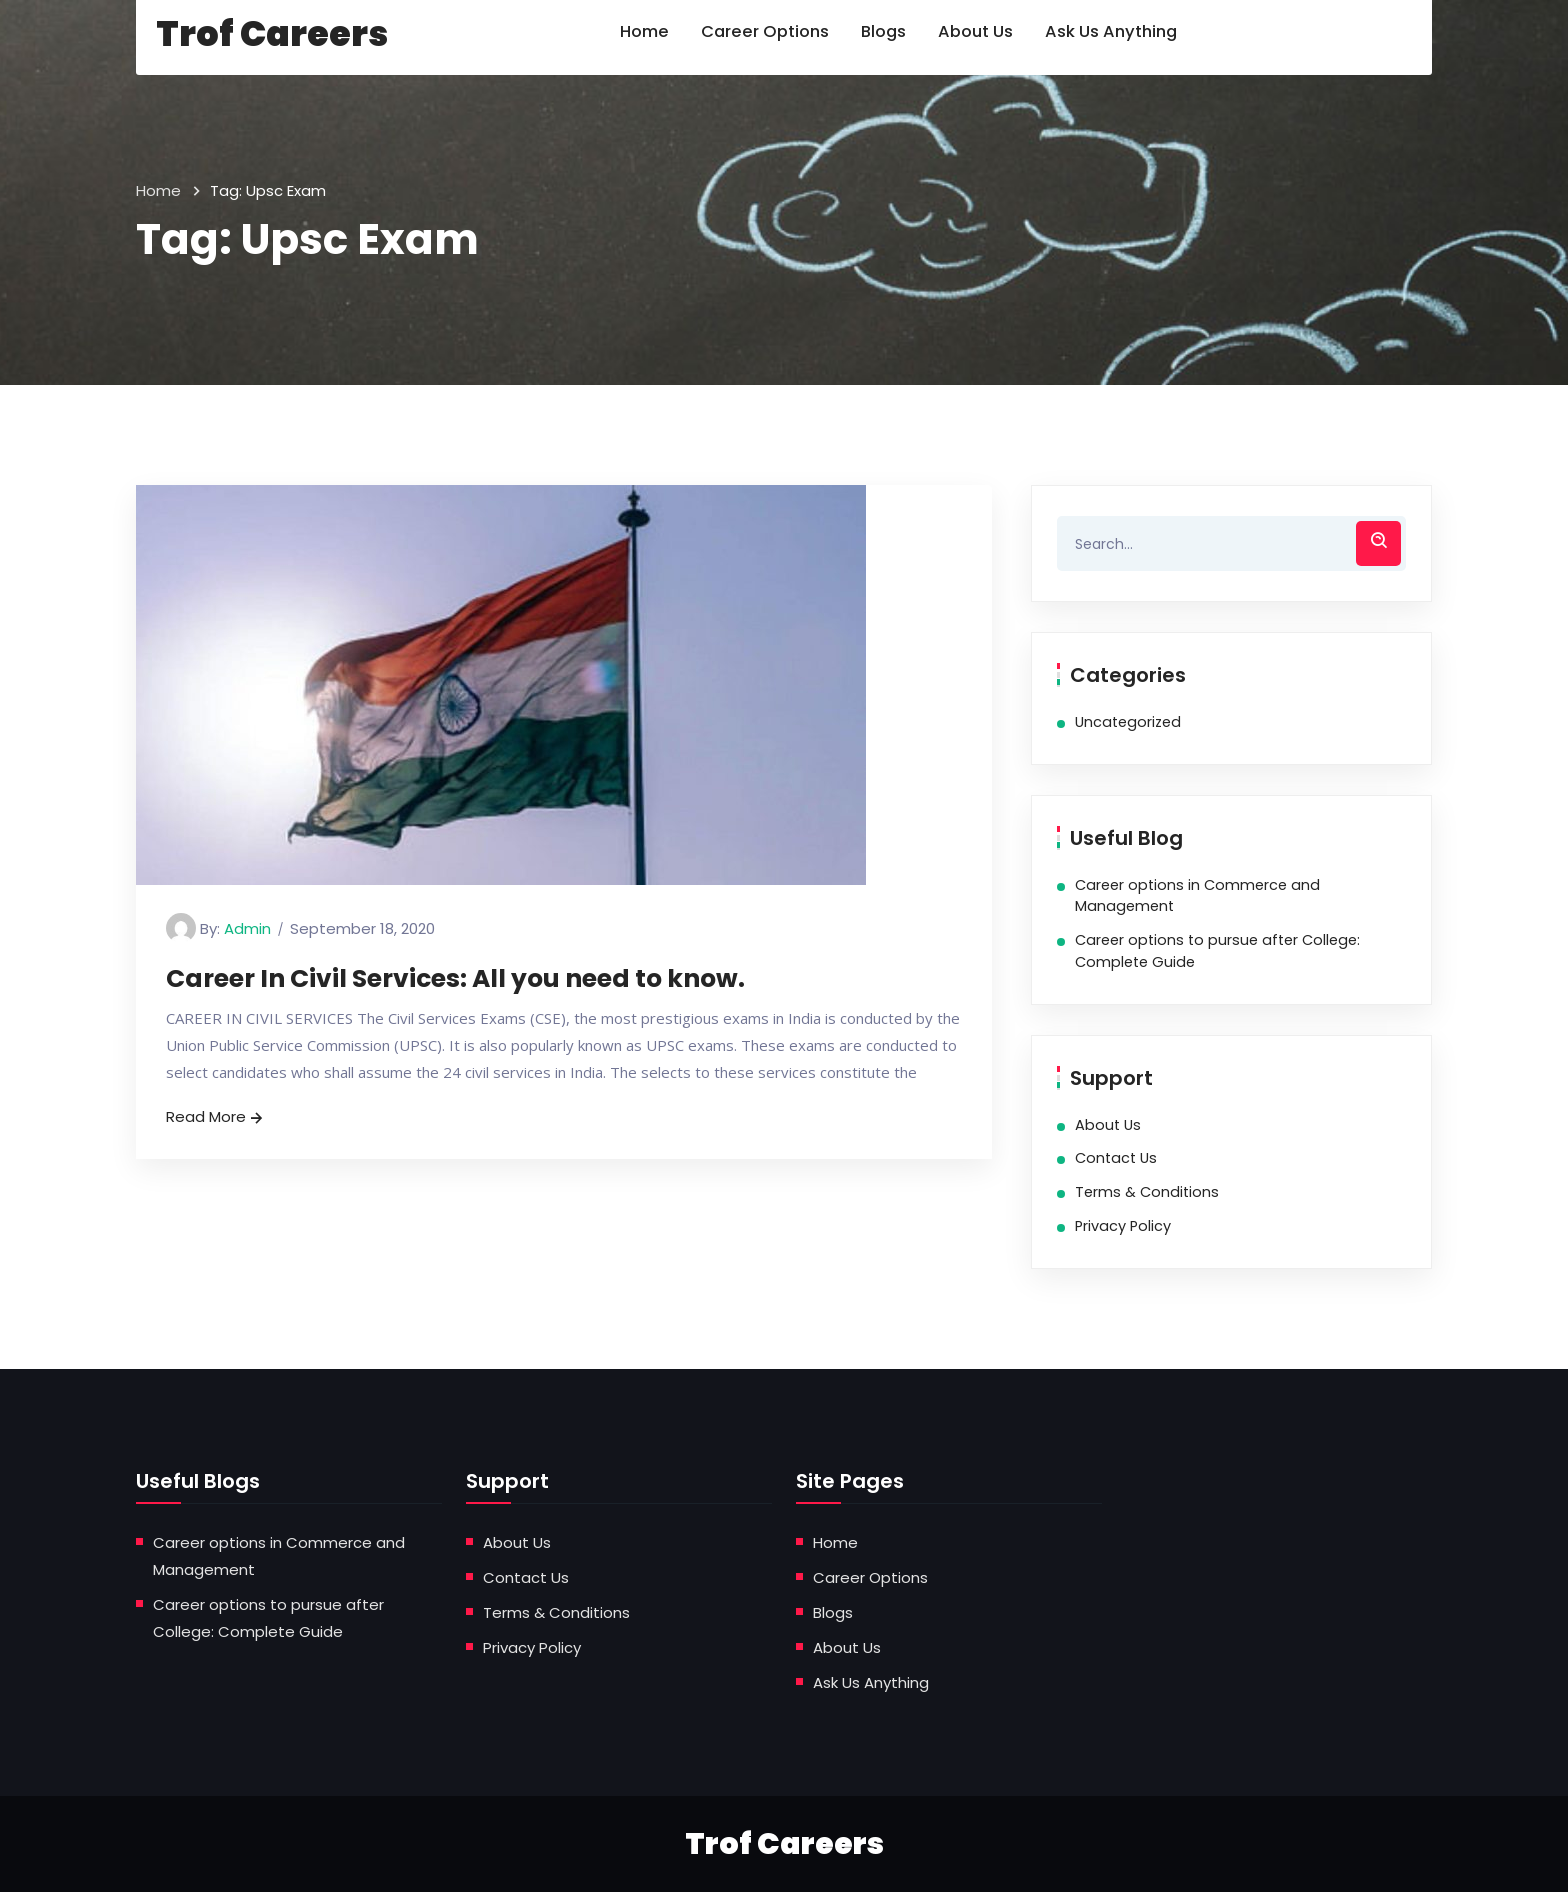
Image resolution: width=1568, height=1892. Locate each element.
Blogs (833, 1612)
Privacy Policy (1123, 1226)
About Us (1108, 1125)
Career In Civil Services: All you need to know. (455, 978)
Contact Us (1116, 1158)
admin (247, 928)
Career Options (870, 1577)
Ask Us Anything (871, 1682)
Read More (216, 1116)
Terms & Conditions (1147, 1192)
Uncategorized (1128, 722)
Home (158, 190)
